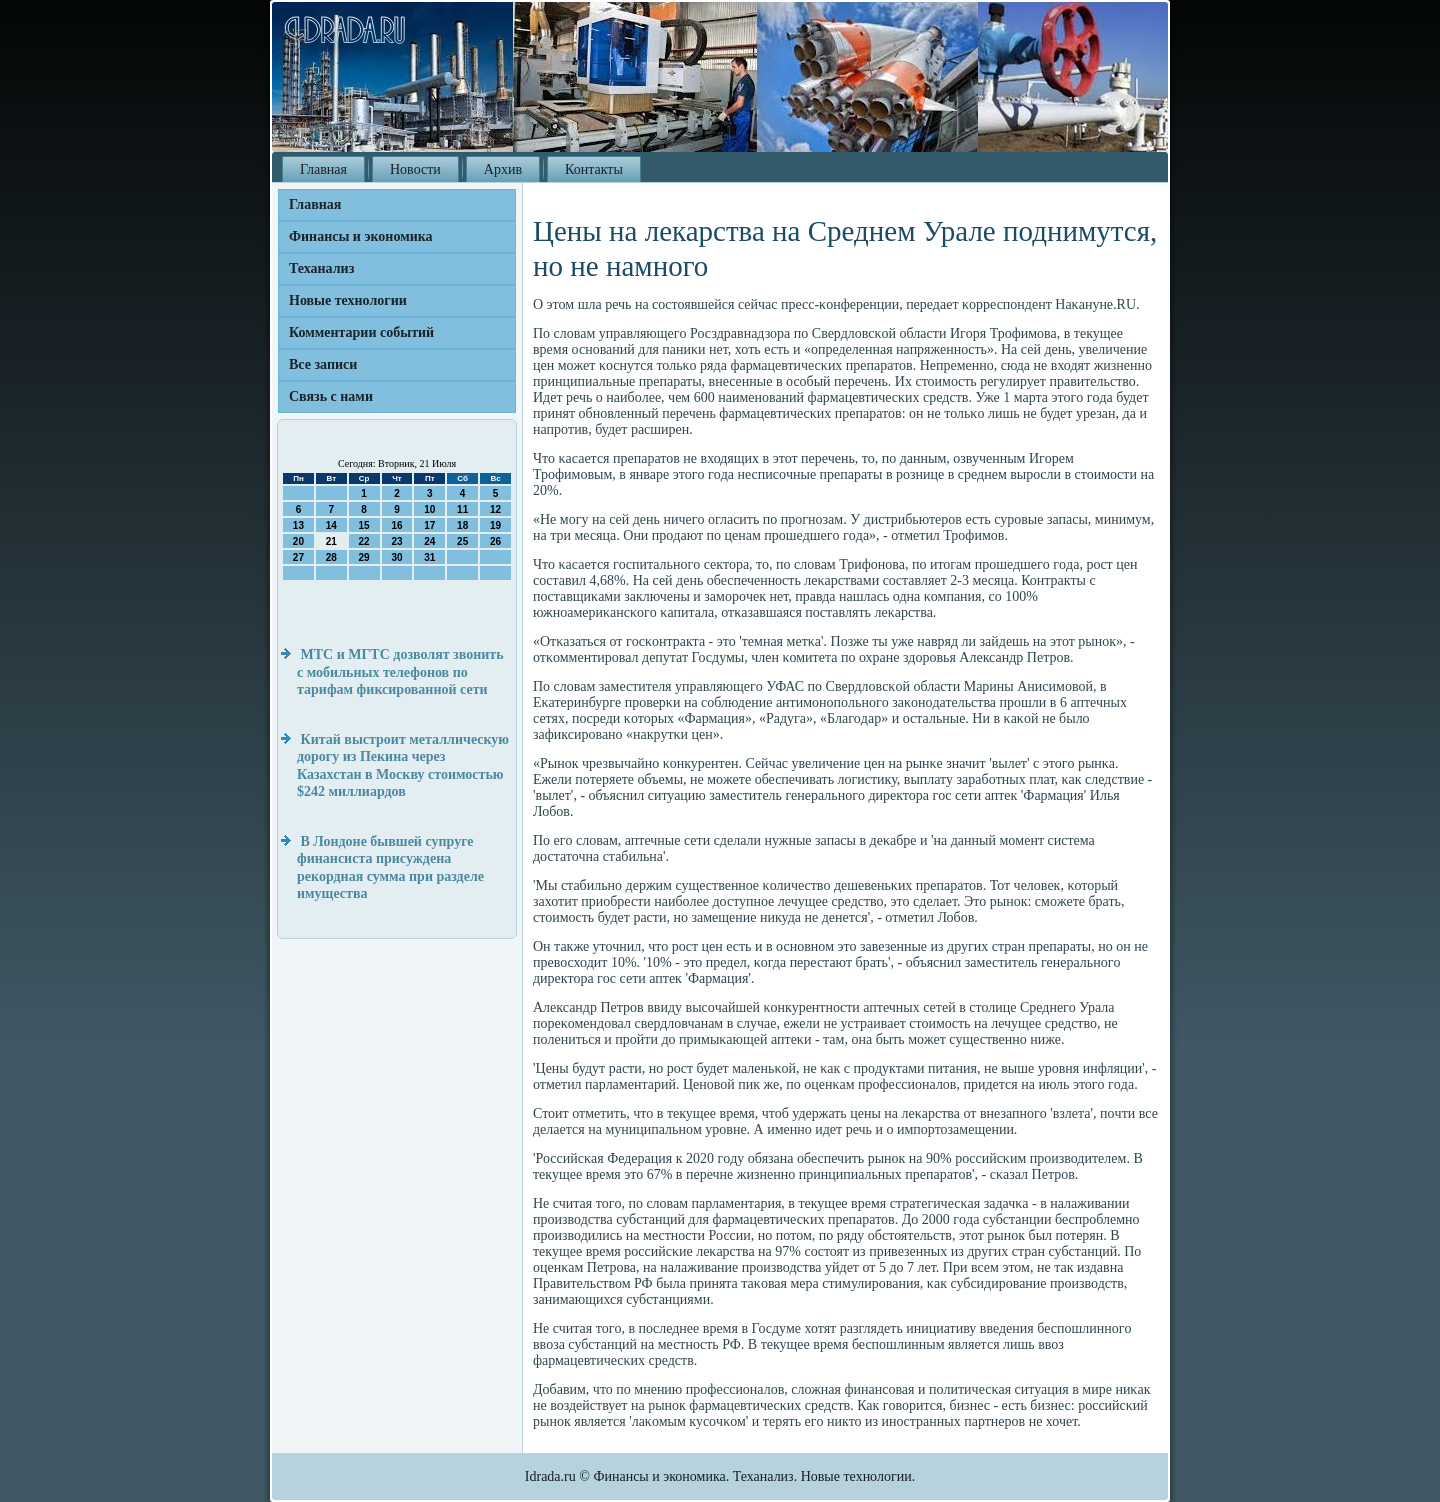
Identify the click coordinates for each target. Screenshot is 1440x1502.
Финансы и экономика (361, 236)
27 (298, 557)
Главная (323, 169)
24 (429, 541)
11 (462, 509)
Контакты (594, 169)
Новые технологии (348, 300)
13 (298, 525)
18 (462, 525)
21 (331, 541)
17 (429, 525)
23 (396, 541)
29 (364, 557)
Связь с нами (331, 396)
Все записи (323, 364)
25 (462, 541)
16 (396, 525)
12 (495, 509)
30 (396, 557)
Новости (415, 169)
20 (298, 541)
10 (429, 509)
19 (495, 525)
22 (364, 541)
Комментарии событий (361, 332)
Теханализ (321, 268)
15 (364, 525)
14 (331, 525)
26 (495, 541)
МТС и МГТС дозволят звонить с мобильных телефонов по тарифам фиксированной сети (400, 672)
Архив (503, 169)
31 (429, 557)
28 (331, 557)
